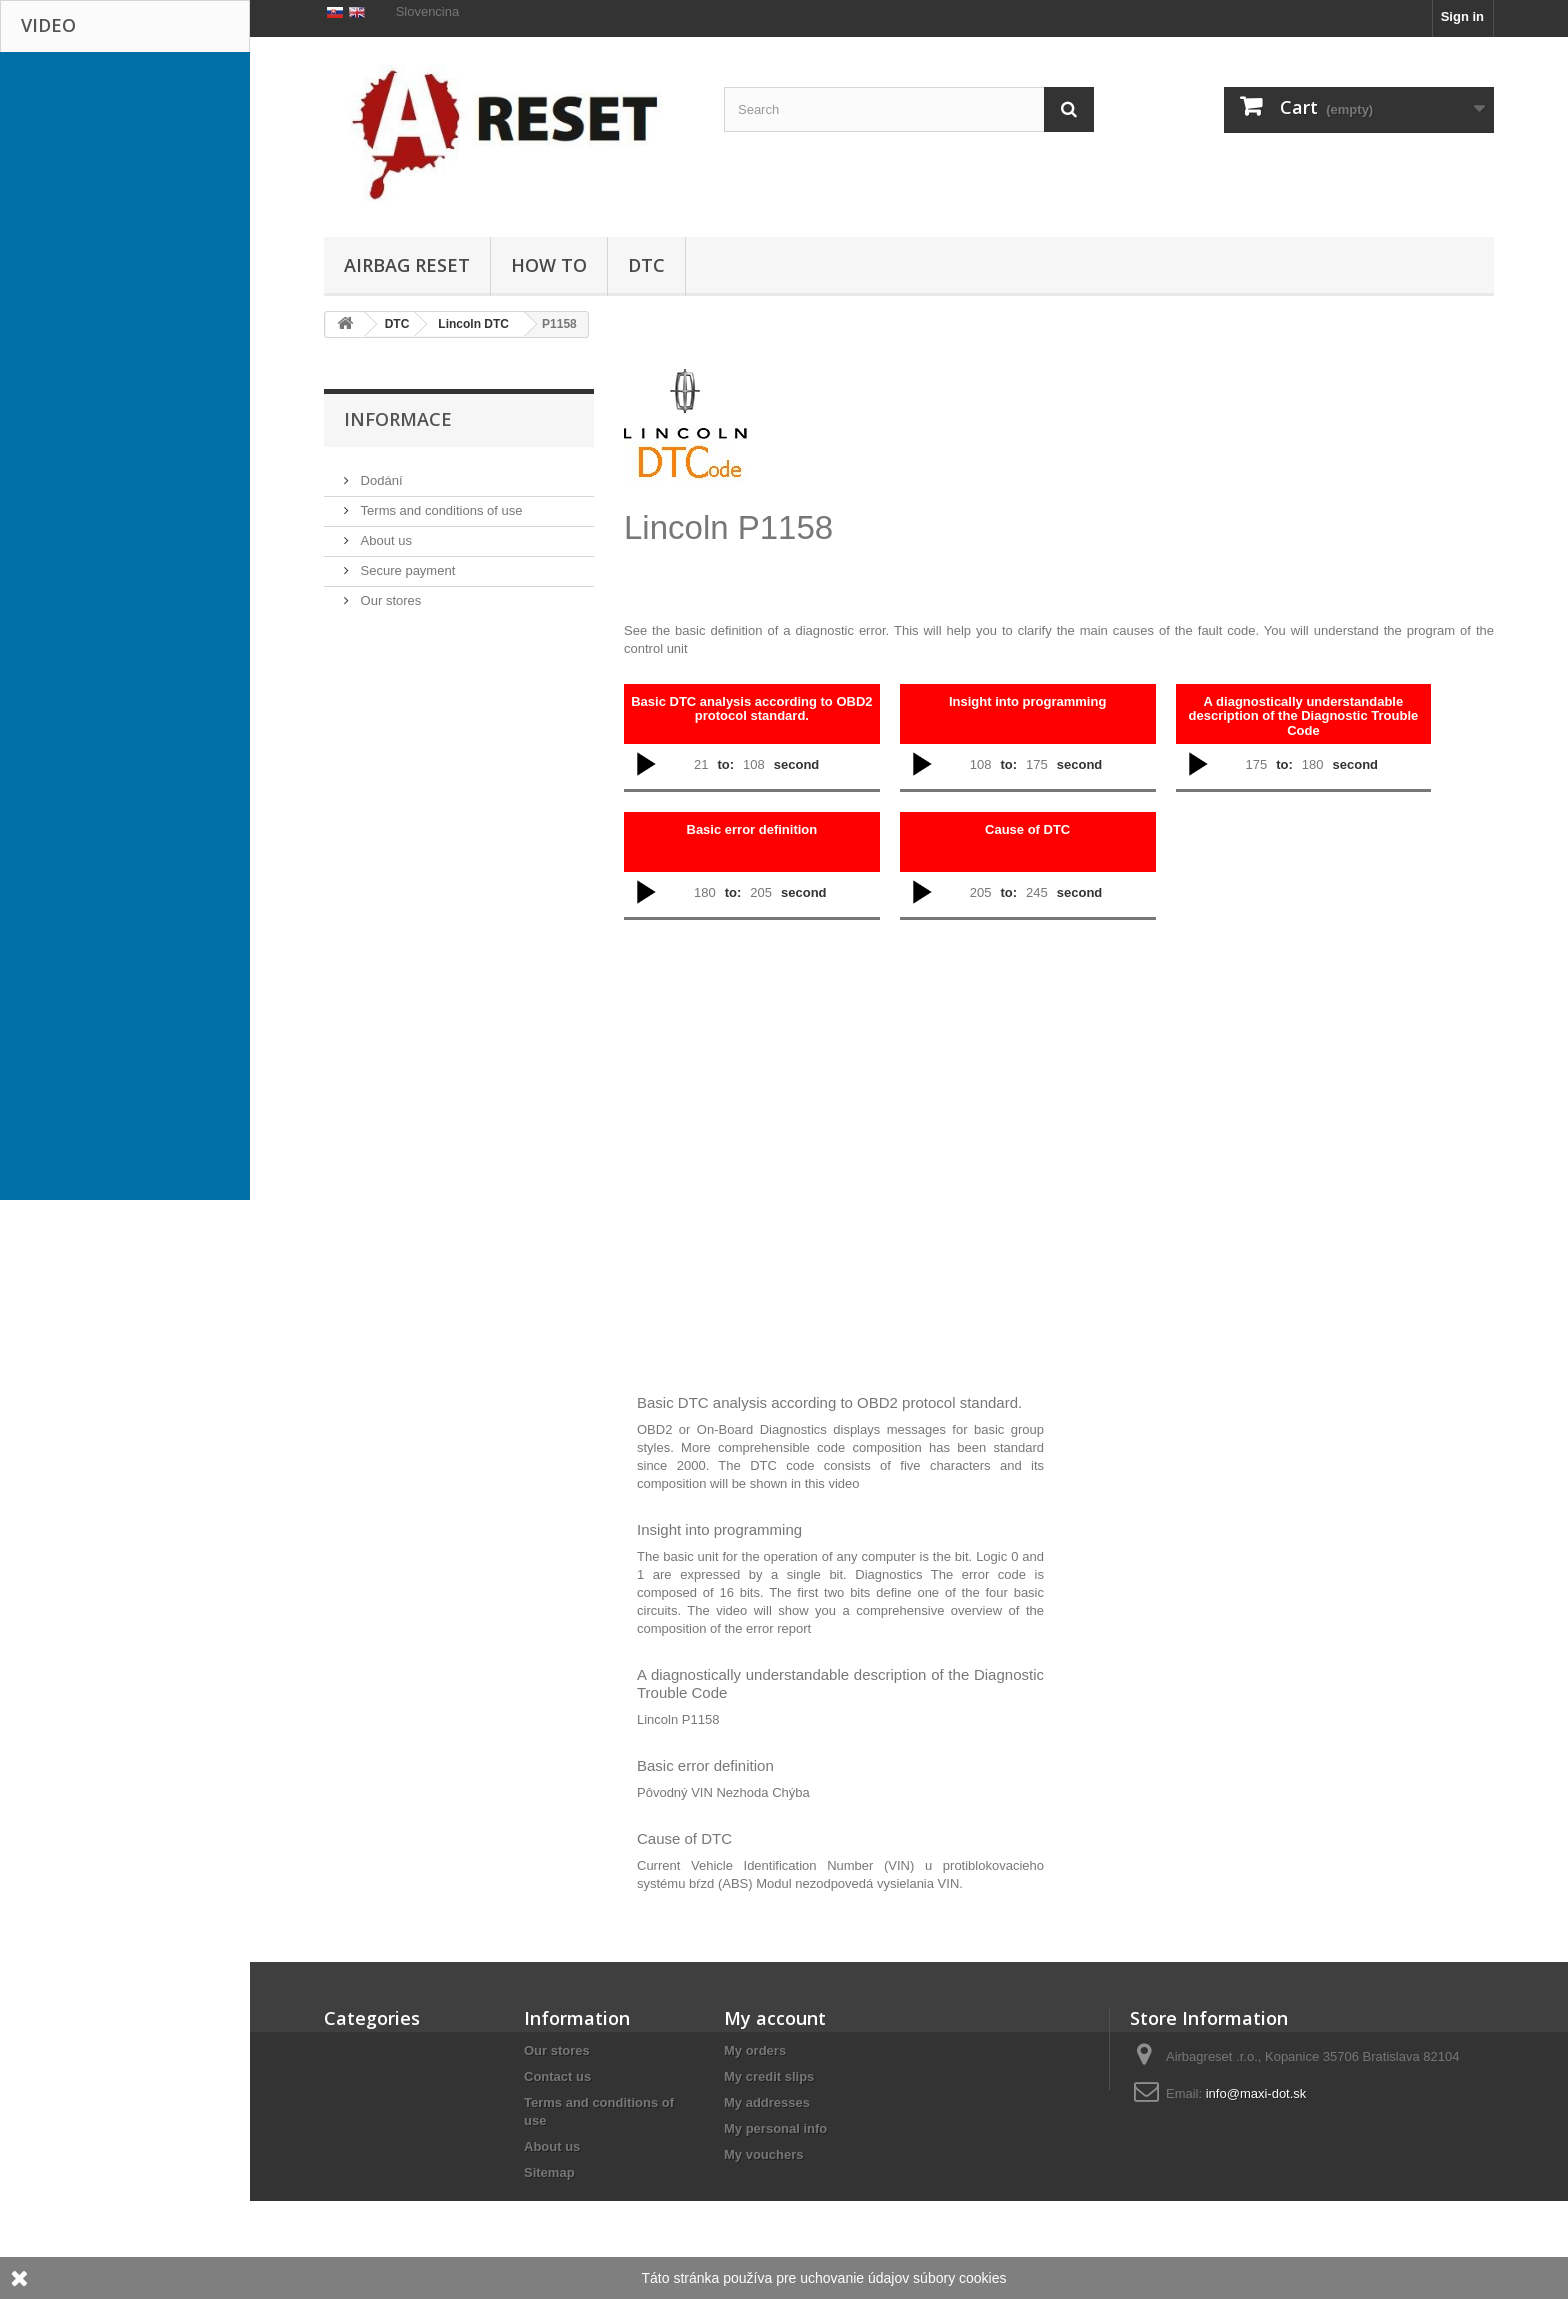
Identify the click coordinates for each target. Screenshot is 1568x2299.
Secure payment (406, 656)
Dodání (380, 566)
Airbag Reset (407, 265)
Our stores (389, 686)
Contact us (557, 2076)
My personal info (775, 2128)
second (797, 764)
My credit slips (769, 2076)
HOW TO (549, 265)
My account (775, 2018)
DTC (646, 265)
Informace (398, 513)
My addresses (767, 2102)
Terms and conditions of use (439, 596)
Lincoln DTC (473, 324)
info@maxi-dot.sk (1256, 2093)
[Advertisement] (1044, 471)
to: (725, 764)
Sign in (1462, 16)
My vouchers (763, 2154)
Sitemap (549, 2172)
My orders (755, 2050)
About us (384, 626)
